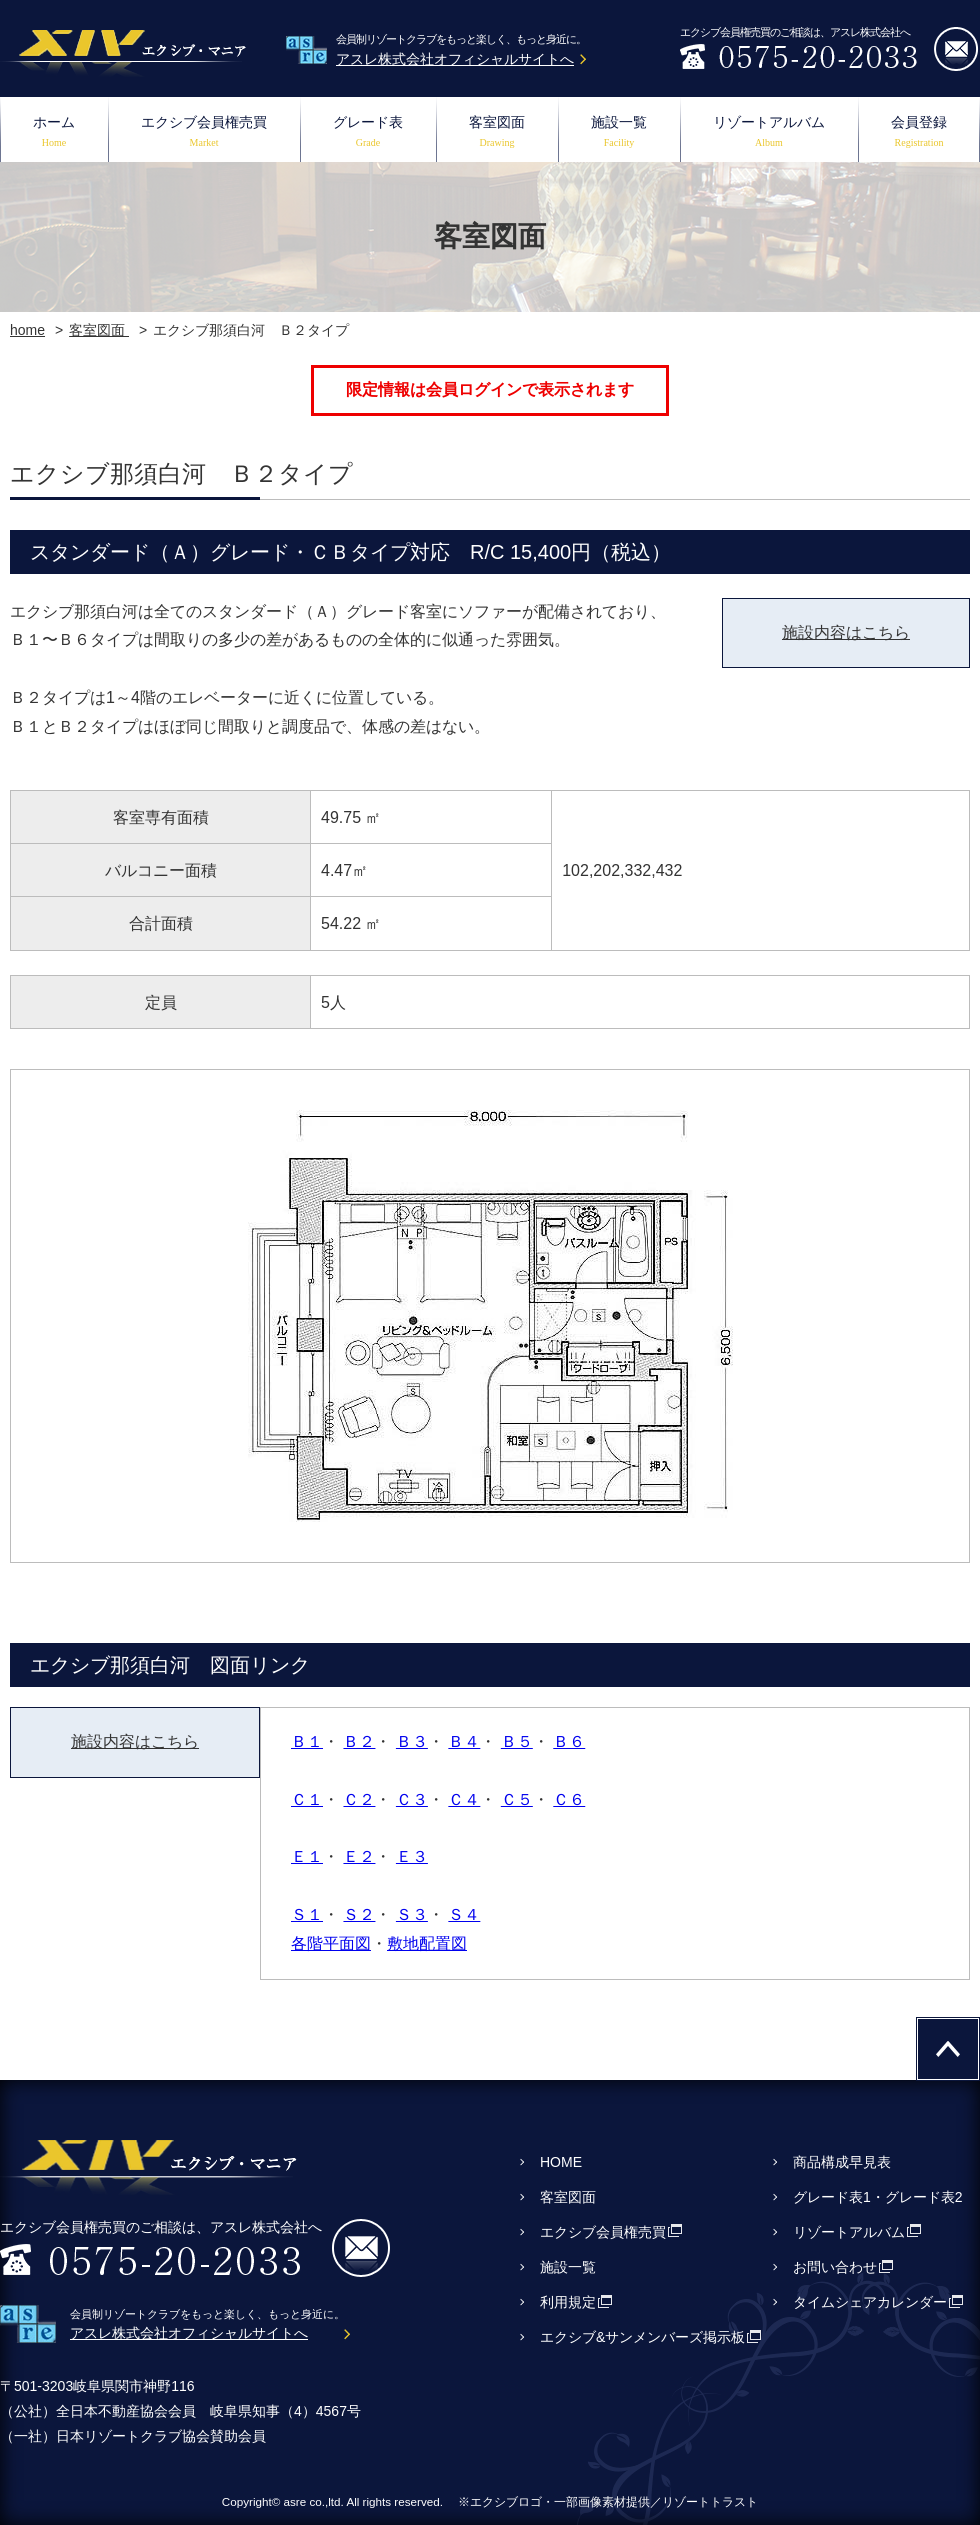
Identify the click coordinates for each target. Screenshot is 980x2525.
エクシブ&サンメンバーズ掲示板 (642, 2337)
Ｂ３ (412, 1741)
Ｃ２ (359, 1799)
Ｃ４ (464, 1799)
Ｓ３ (412, 1914)
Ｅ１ (307, 1856)
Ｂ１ (307, 1741)
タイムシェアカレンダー (870, 2302)
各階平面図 (331, 1943)
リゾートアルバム (769, 133)
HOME (561, 2162)
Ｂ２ (359, 1741)
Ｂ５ (517, 1741)
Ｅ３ (412, 1856)
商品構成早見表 (842, 2162)
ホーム (54, 133)
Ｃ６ (569, 1799)
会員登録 (919, 133)
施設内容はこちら (846, 632)
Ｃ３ (412, 1799)
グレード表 (368, 133)
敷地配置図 (427, 1943)
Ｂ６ (569, 1741)
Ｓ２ (359, 1914)
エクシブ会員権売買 (204, 133)
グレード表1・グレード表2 (878, 2197)
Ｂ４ (464, 1741)
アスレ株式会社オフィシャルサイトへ (455, 59)
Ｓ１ (307, 1914)
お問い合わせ (835, 2267)
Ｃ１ (307, 1799)
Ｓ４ (464, 1914)
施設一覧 (619, 133)
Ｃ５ (517, 1799)
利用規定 (568, 2302)
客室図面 (497, 133)
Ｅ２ (359, 1856)
